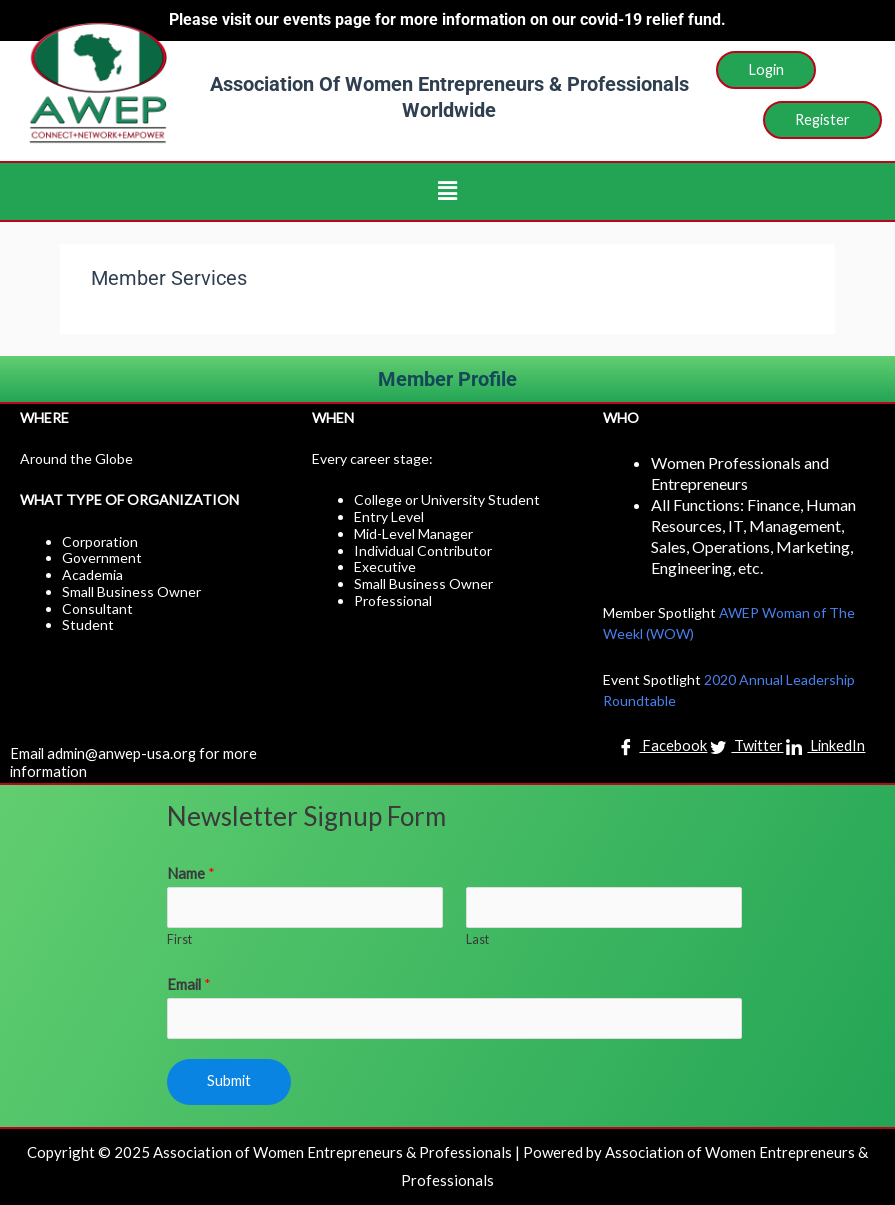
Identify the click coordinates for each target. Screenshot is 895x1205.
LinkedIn (825, 747)
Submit (229, 1080)
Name (191, 873)
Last (477, 939)
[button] (447, 191)
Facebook (662, 747)
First (179, 939)
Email (189, 984)
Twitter (746, 747)
